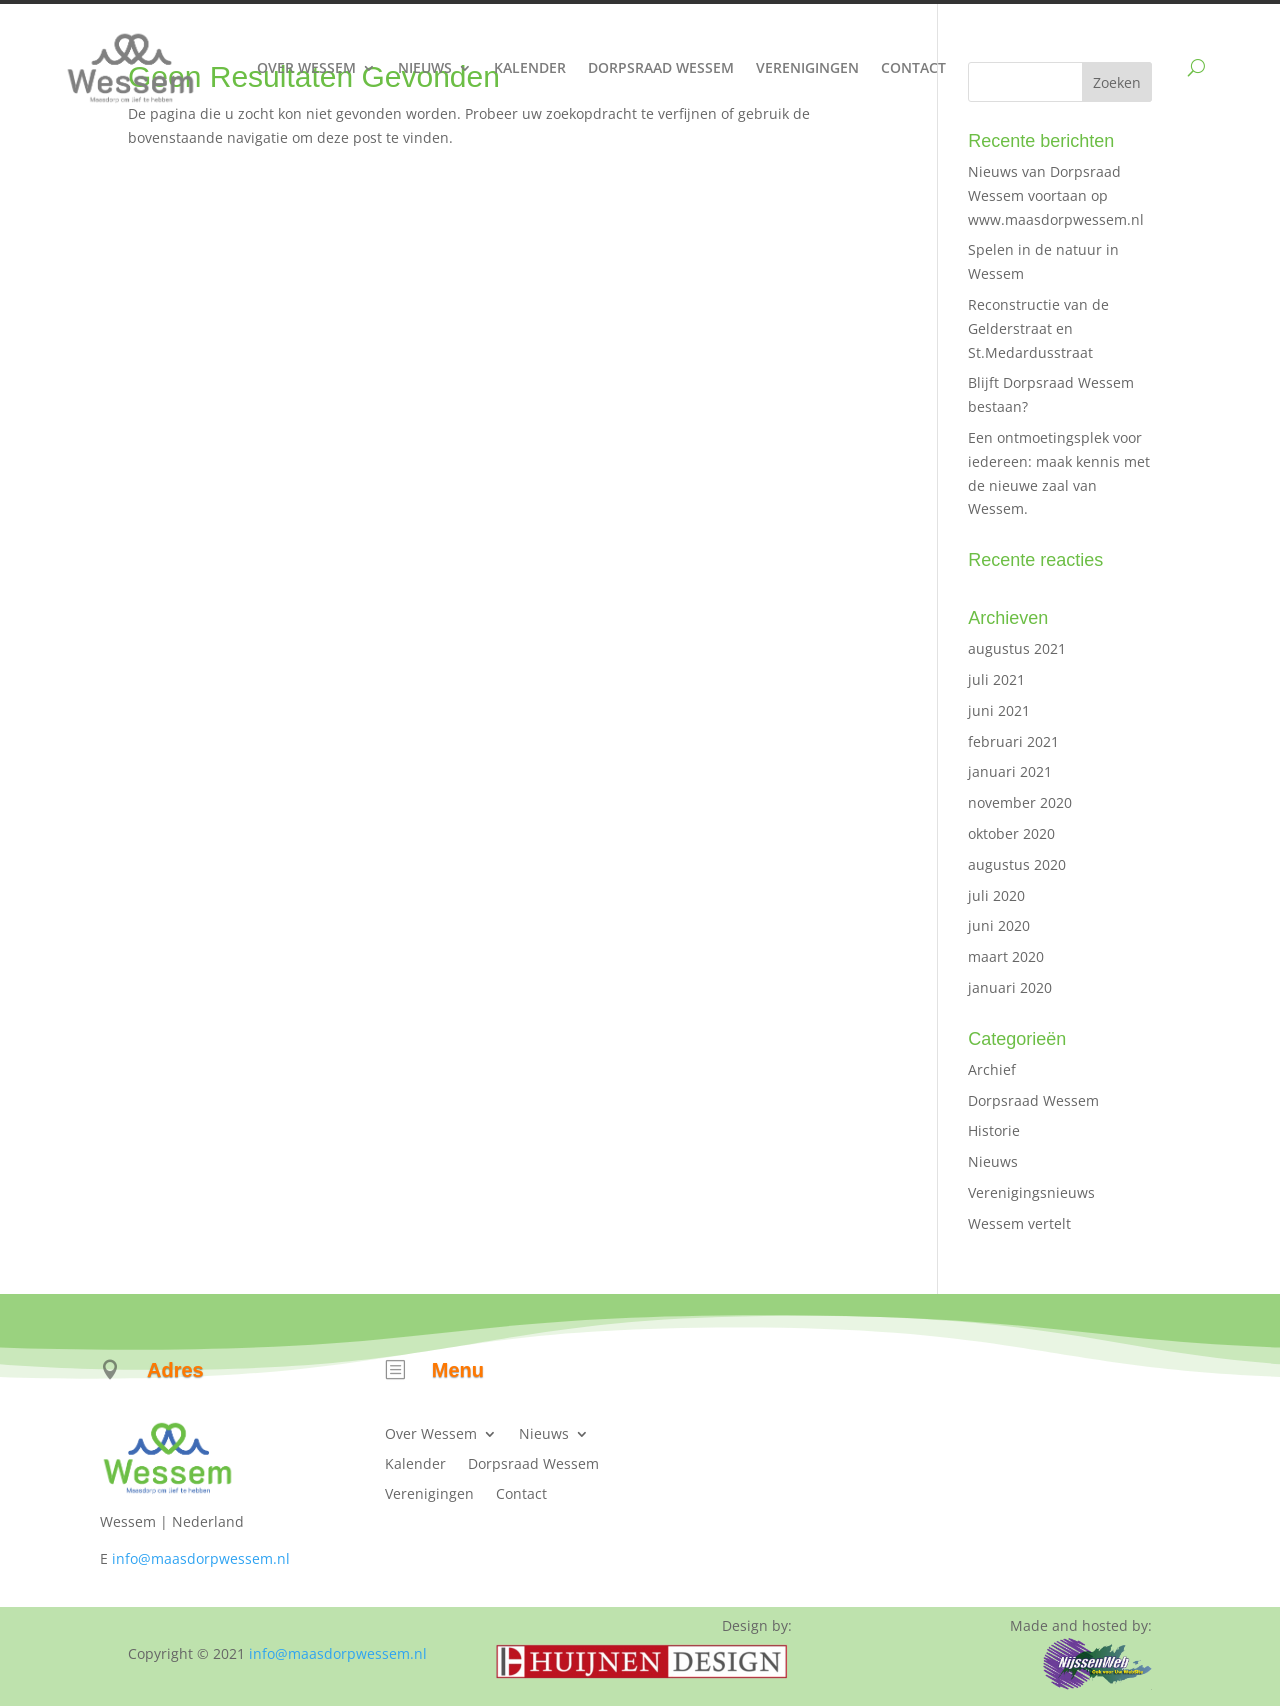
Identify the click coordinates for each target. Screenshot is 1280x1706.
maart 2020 (1006, 956)
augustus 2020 (1017, 864)
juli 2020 (996, 895)
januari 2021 (1010, 771)
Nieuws (425, 67)
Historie (994, 1130)
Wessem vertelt (1019, 1223)
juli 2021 (996, 679)
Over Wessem (306, 67)
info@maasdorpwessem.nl (201, 1558)
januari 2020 (1010, 987)
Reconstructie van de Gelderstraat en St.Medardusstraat (1038, 328)
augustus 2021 (1017, 648)
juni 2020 (999, 925)
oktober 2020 (1011, 833)
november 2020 (1020, 802)
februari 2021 (1013, 741)
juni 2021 (999, 710)
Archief (992, 1069)
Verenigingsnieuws (1031, 1192)
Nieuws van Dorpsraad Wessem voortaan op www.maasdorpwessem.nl (1056, 195)
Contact (913, 67)
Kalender (530, 67)
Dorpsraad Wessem (661, 67)
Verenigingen (807, 67)
